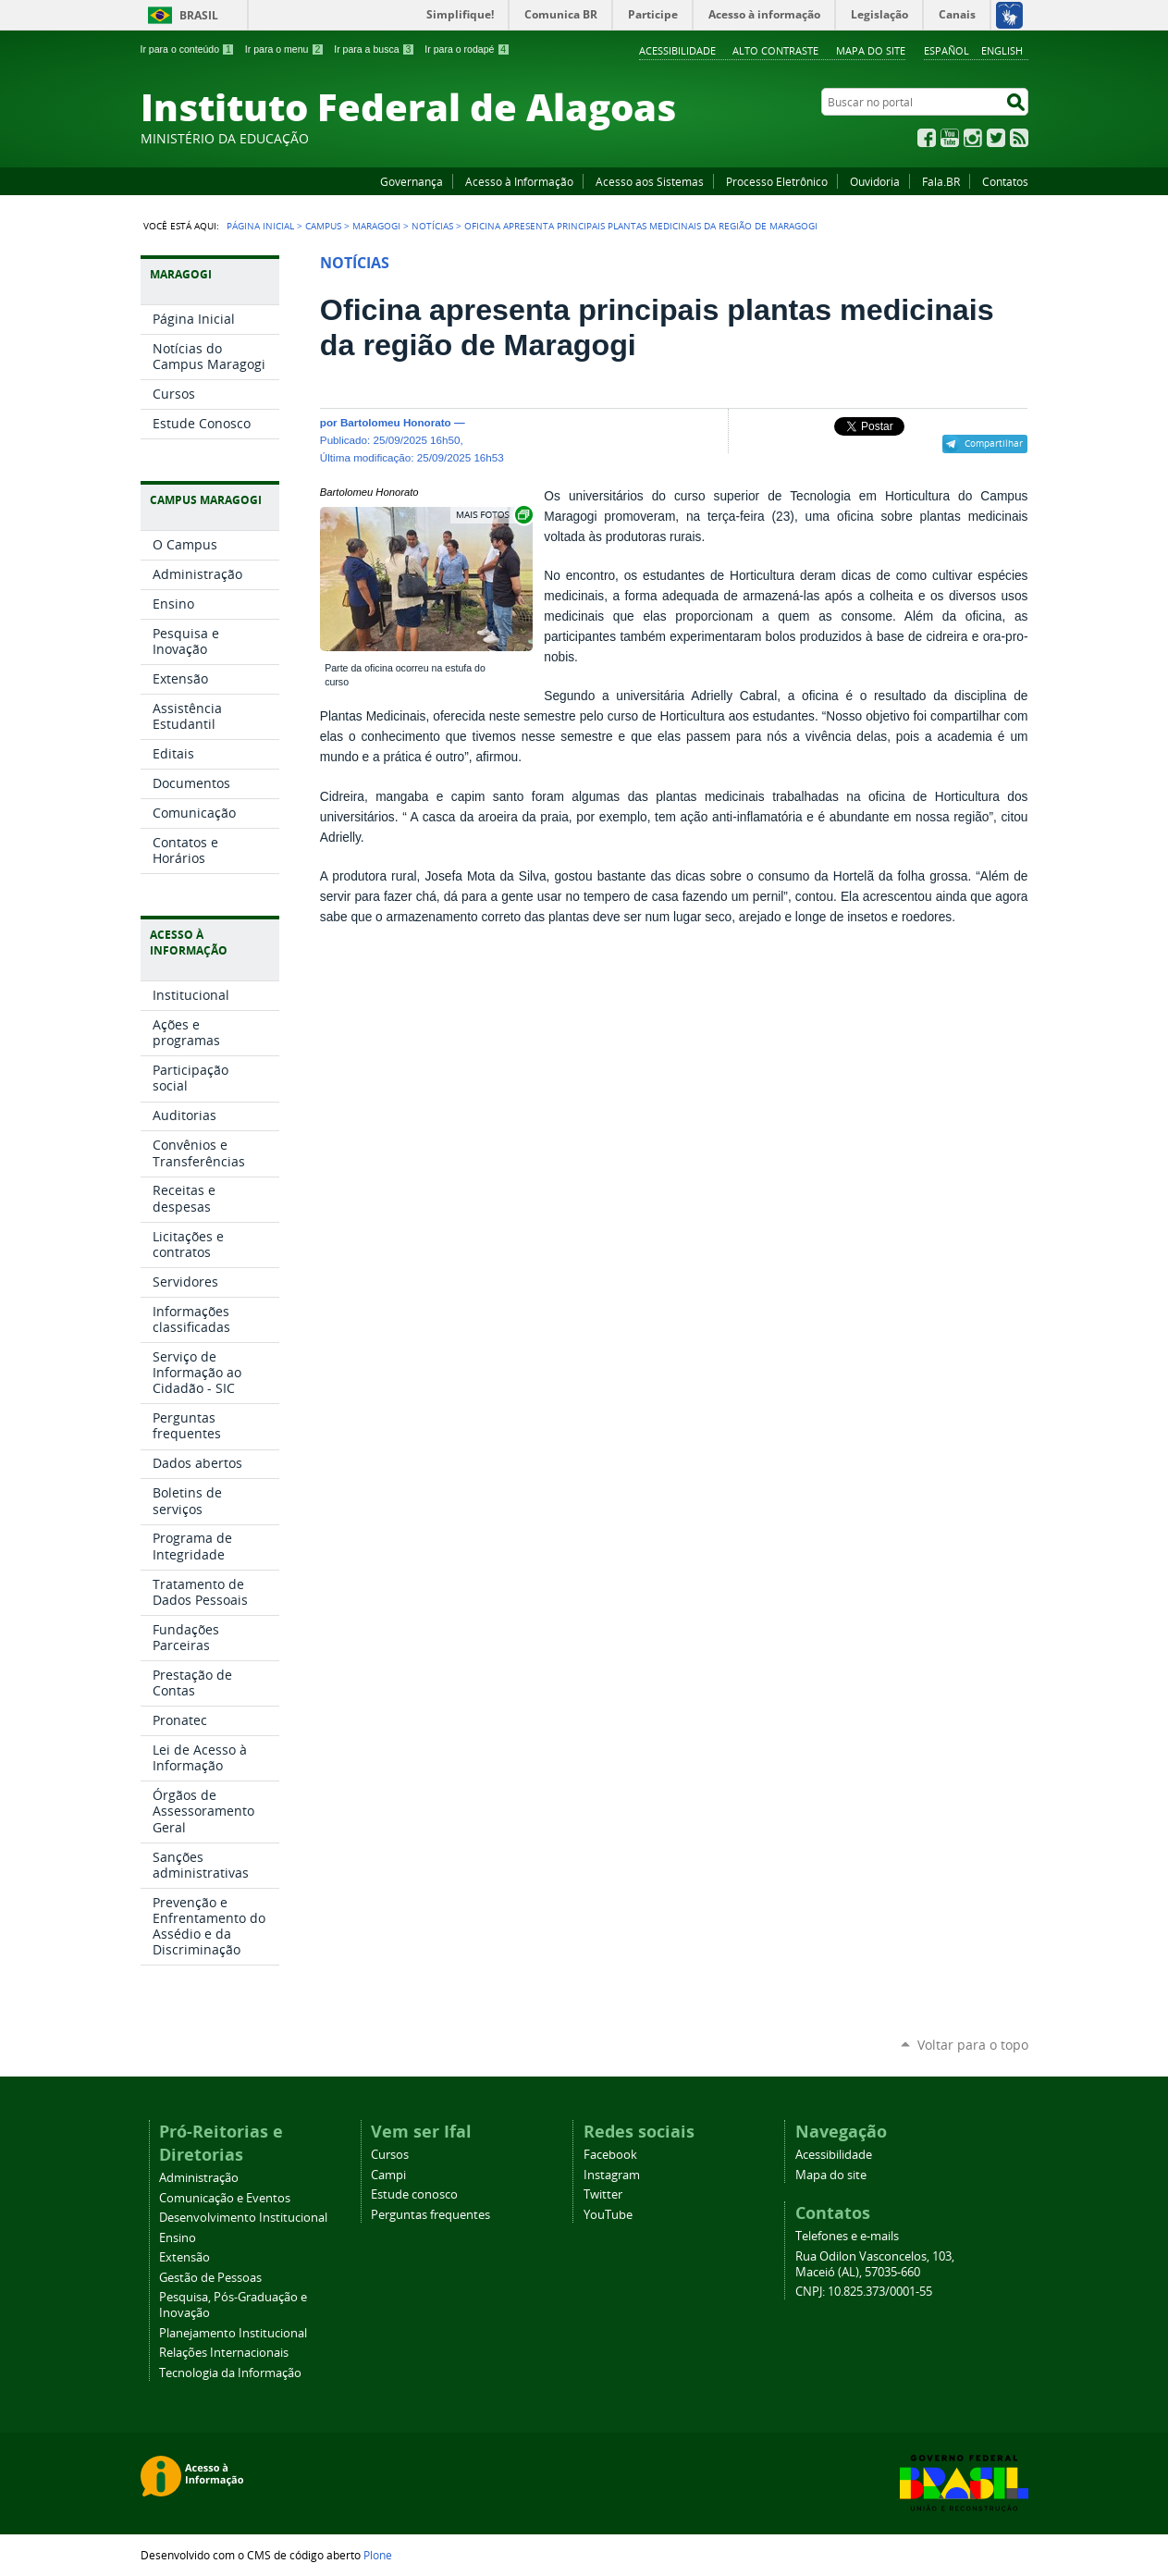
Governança (411, 181)
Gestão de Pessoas (210, 2278)
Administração (199, 2178)
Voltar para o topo (972, 2044)
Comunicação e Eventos (224, 2198)
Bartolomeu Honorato (395, 422)
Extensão (184, 2257)
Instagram (973, 138)
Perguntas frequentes (430, 2215)
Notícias (432, 225)
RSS (1019, 138)
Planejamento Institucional (233, 2333)
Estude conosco (414, 2194)
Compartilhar (994, 443)
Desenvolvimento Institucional (243, 2217)
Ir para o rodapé (467, 49)
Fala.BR (941, 181)
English (1002, 50)
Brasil (198, 15)
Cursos (390, 2155)
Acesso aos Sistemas (650, 181)
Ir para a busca (374, 49)
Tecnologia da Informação (230, 2373)
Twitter (996, 138)
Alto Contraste (775, 50)
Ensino (177, 2238)
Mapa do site (870, 50)
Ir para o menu (284, 49)
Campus (323, 225)
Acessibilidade (677, 50)
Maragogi (376, 225)
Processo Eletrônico (777, 181)
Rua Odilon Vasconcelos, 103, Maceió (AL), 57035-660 (874, 2264)
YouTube (950, 138)
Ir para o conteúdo (188, 49)
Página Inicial (260, 225)
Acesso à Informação (519, 181)
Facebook (926, 138)
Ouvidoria (875, 181)
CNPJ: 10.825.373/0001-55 (863, 2291)
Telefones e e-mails (847, 2236)
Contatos (1005, 181)
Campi (388, 2175)
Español (946, 50)
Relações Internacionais (224, 2352)
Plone (377, 2554)
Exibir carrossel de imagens (493, 514)
